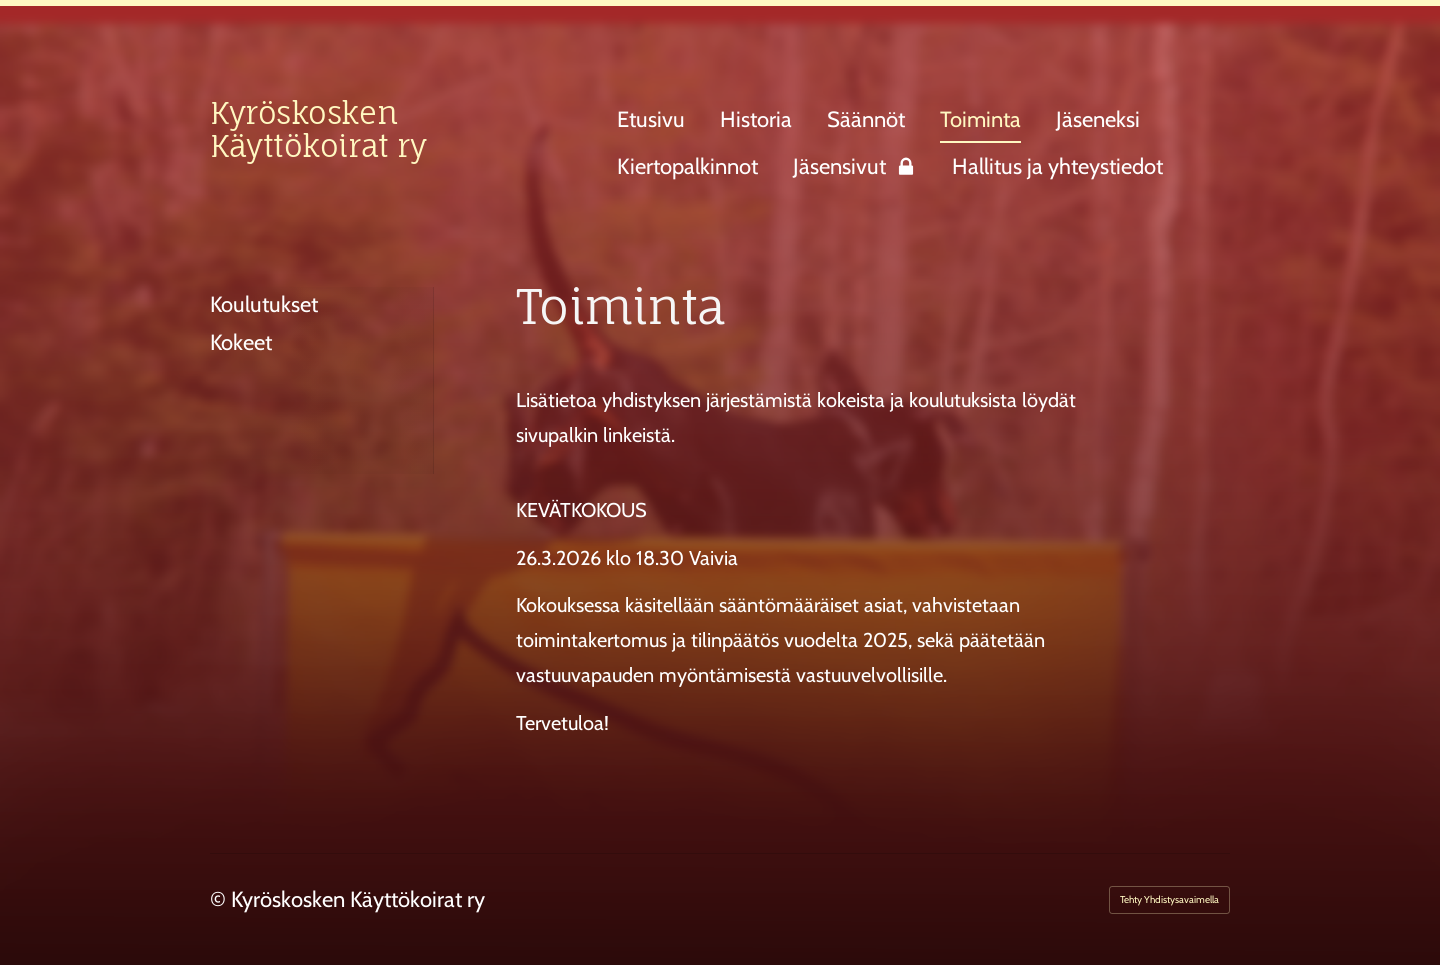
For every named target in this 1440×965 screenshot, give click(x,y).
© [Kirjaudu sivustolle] (220, 899)
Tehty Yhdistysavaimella (1169, 899)
